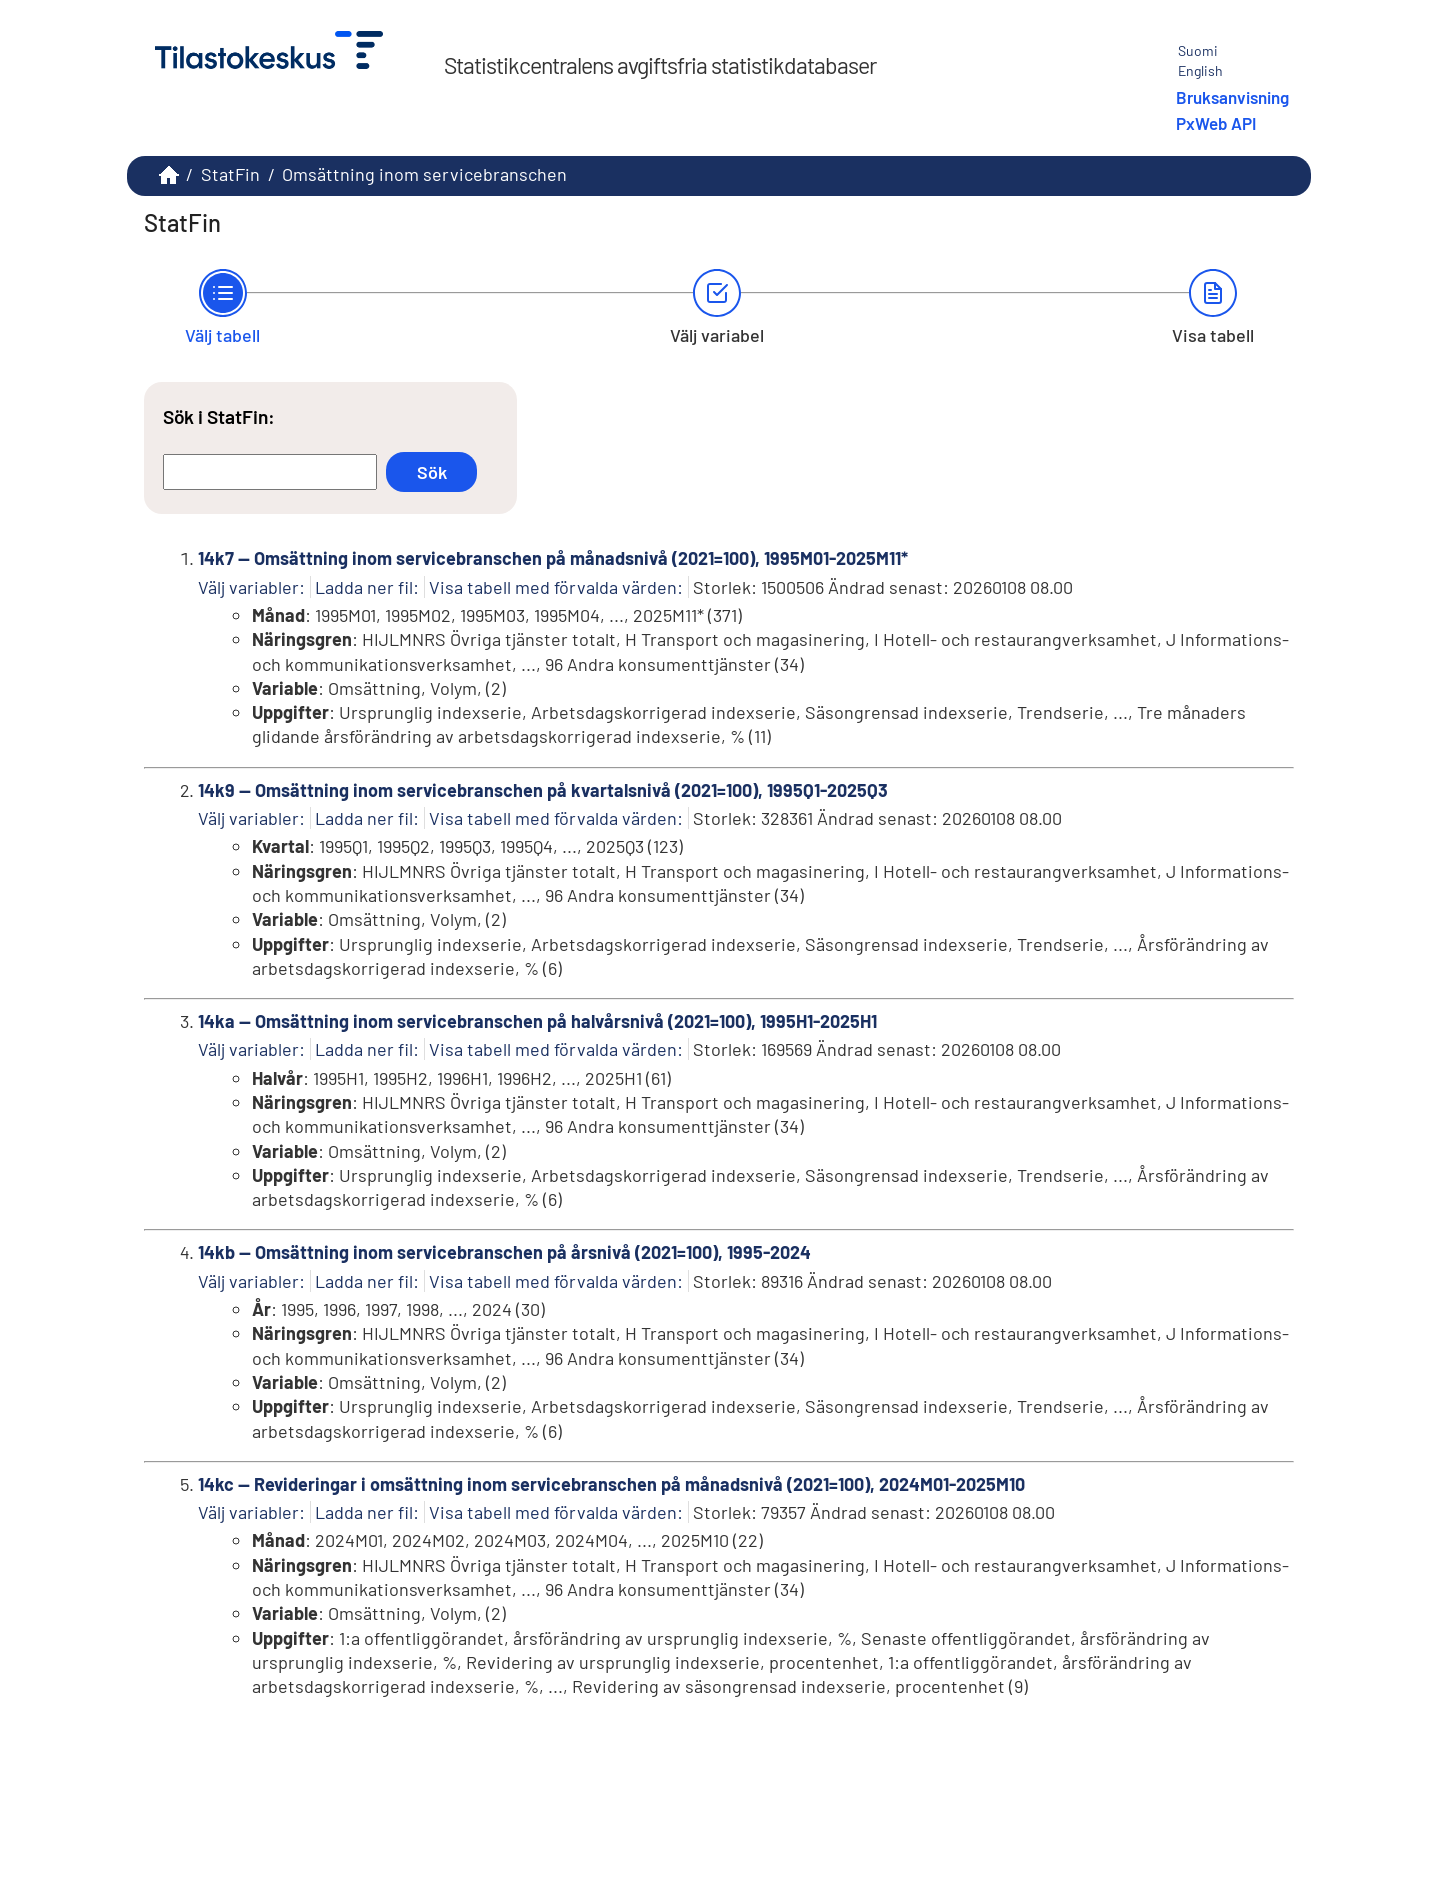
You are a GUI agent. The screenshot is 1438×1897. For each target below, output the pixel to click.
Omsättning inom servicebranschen (424, 174)
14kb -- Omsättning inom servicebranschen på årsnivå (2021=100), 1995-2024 (504, 1252)
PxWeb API (1216, 123)
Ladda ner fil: (367, 587)
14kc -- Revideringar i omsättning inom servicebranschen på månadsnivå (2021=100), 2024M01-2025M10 (611, 1484)
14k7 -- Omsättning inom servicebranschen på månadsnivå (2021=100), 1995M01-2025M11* (553, 558)
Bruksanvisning (1232, 97)
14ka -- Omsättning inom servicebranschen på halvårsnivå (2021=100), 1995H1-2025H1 (537, 1021)
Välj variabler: (251, 587)
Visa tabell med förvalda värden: (556, 587)
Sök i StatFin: (219, 416)
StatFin (230, 174)
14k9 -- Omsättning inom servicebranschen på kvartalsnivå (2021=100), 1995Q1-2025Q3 (543, 790)
